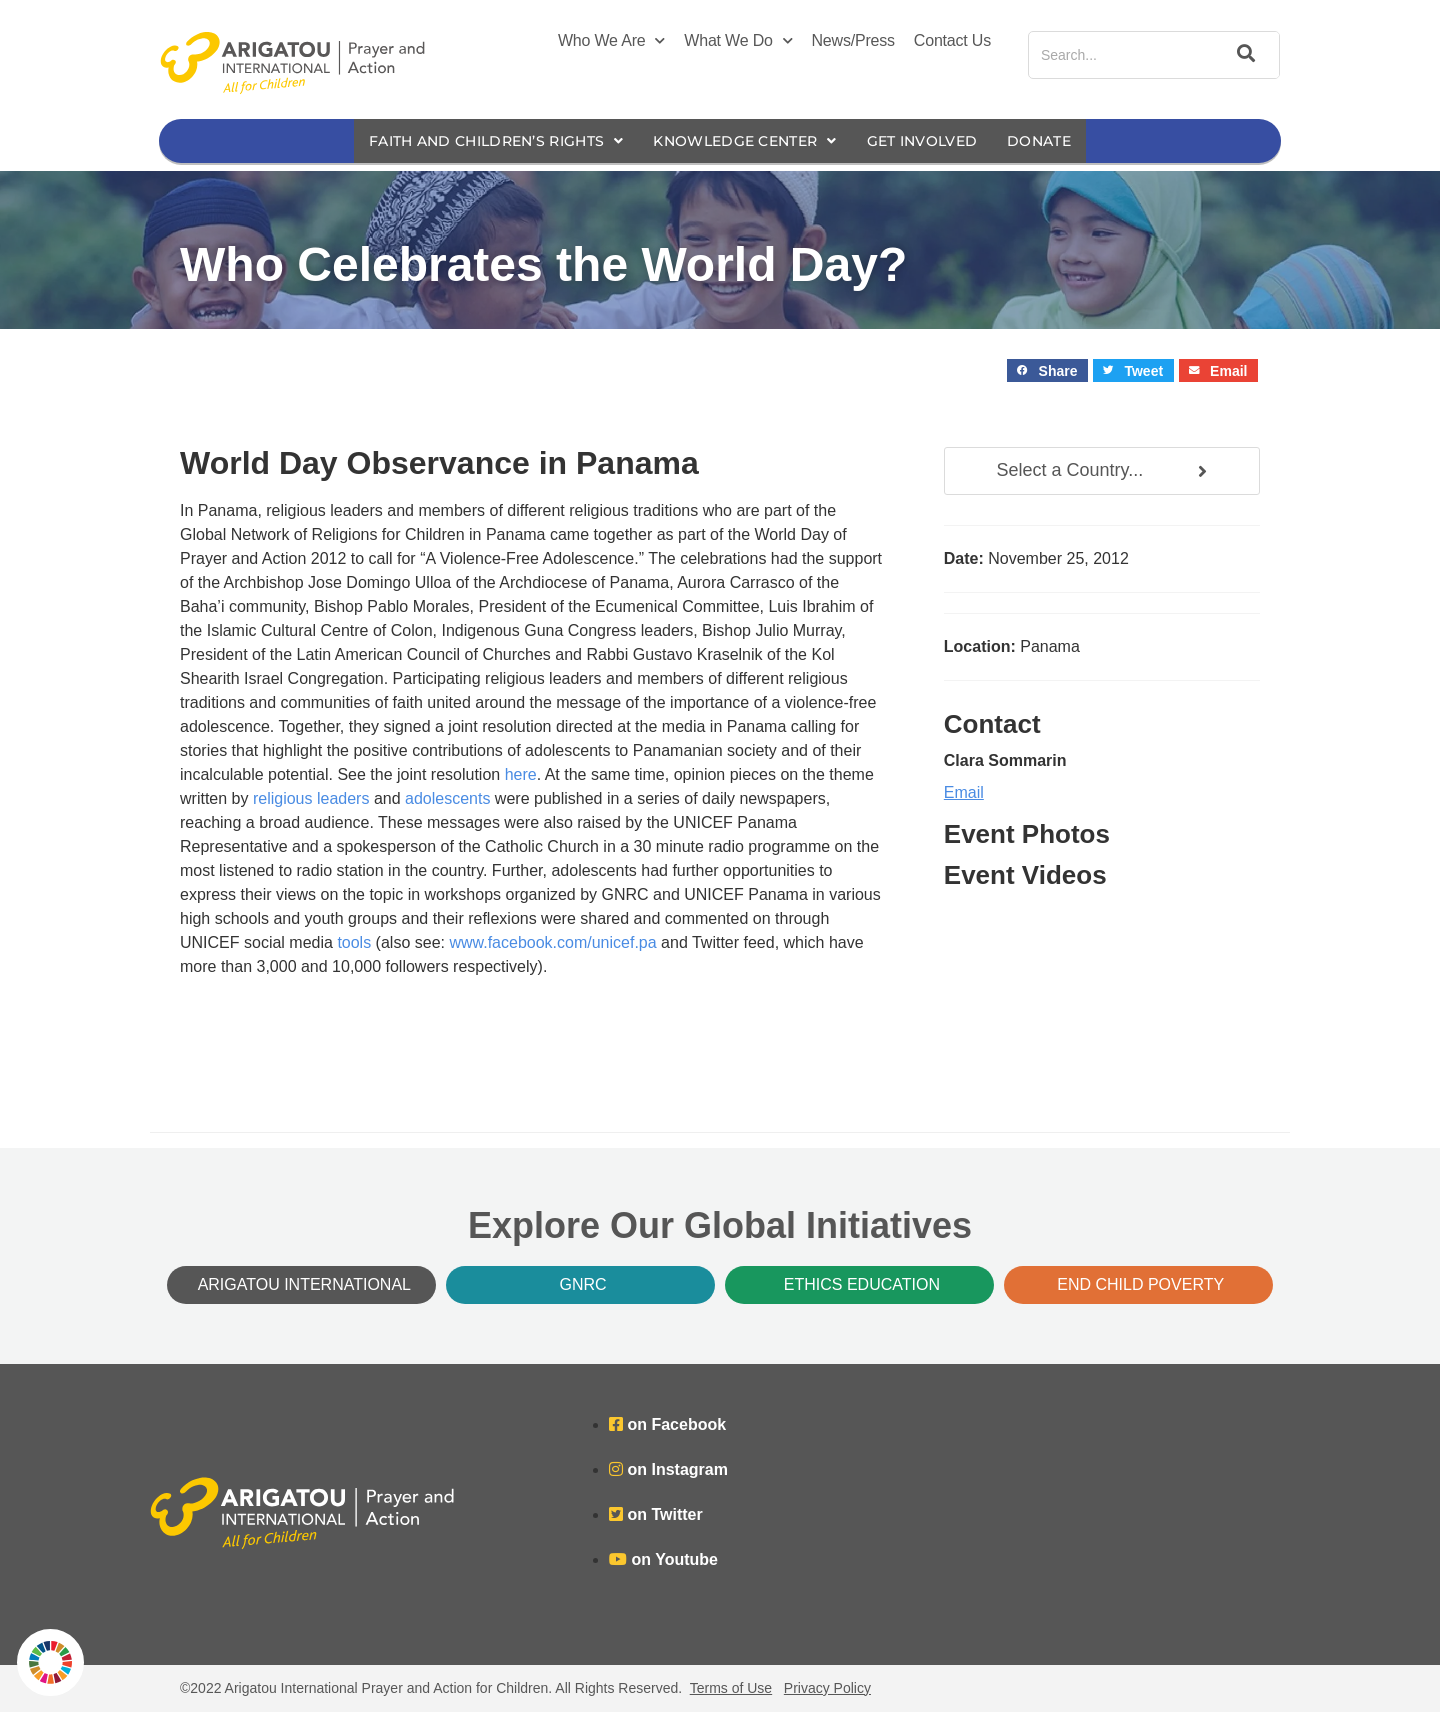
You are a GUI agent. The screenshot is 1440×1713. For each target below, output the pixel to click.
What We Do (738, 41)
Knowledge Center (747, 141)
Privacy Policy (827, 1689)
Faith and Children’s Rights (482, 141)
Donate (1061, 141)
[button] (1047, 371)
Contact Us (952, 40)
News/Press (853, 40)
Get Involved (937, 141)
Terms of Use (731, 1689)
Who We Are (611, 41)
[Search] (1243, 55)
